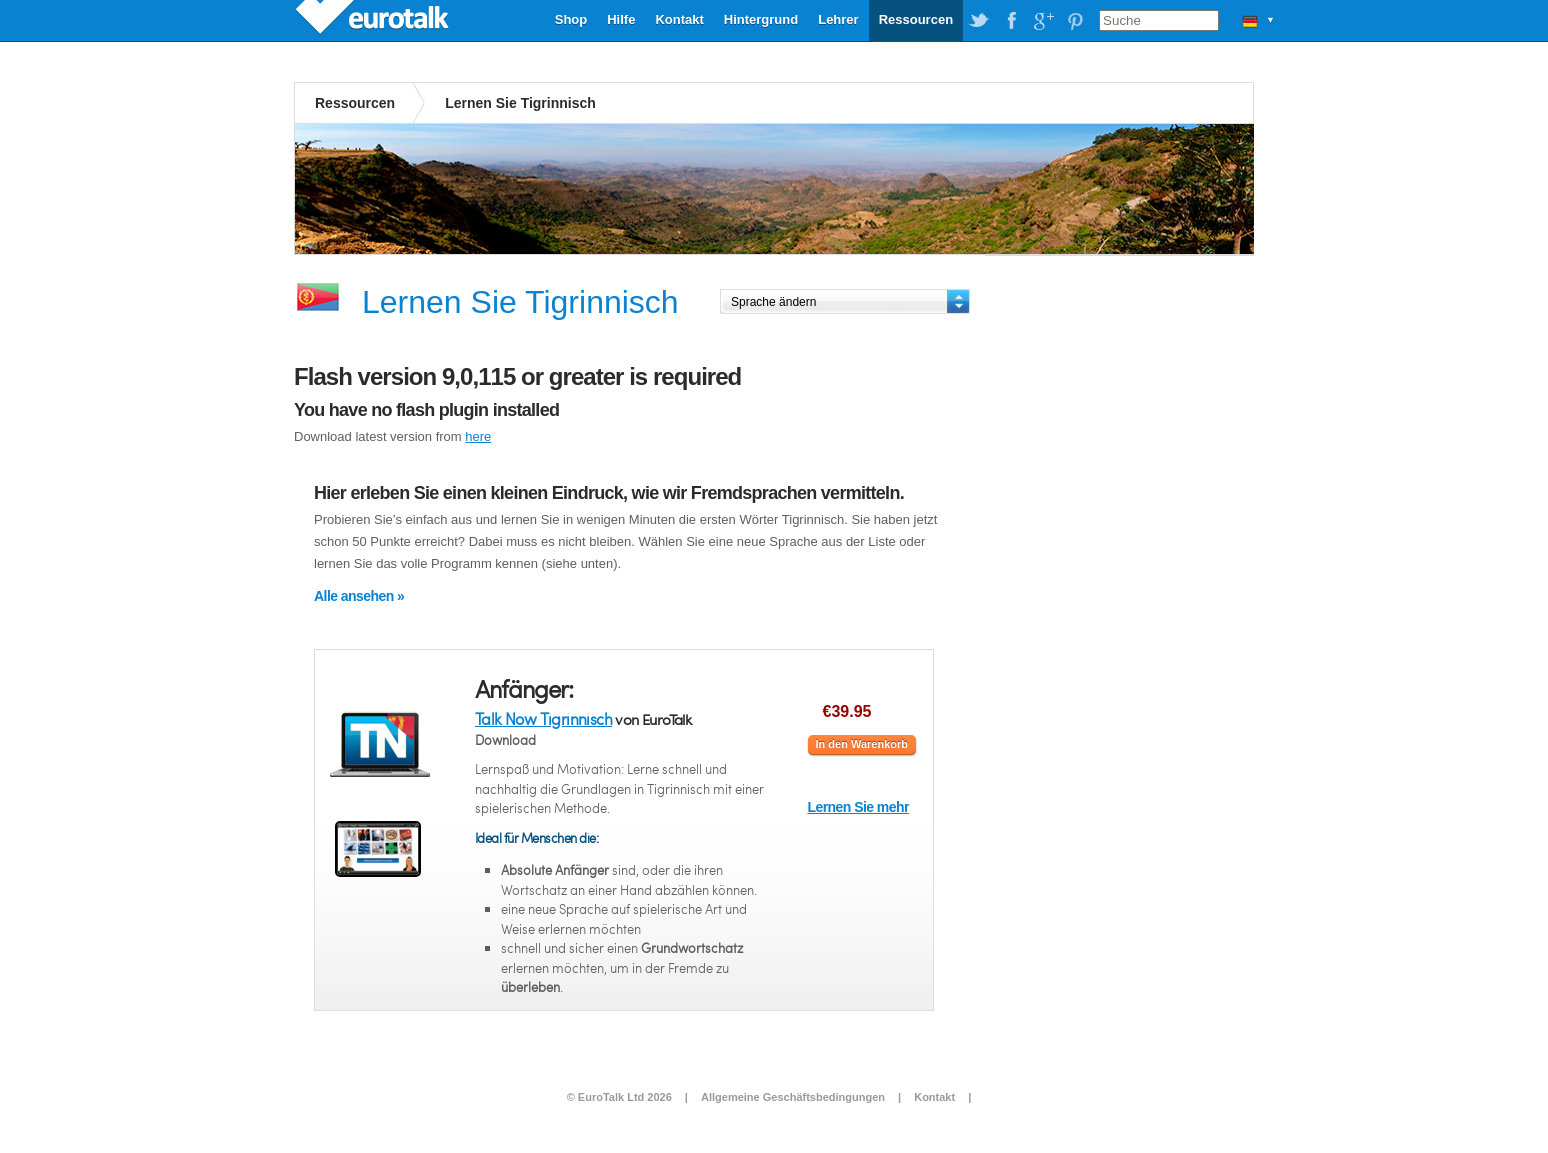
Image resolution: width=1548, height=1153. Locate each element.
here (478, 436)
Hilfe (621, 19)
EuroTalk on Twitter (979, 21)
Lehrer (838, 19)
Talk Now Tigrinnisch (543, 718)
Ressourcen (916, 19)
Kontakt (679, 19)
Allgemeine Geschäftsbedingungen (793, 1097)
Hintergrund (761, 19)
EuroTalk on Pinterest (1075, 21)
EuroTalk (374, 20)
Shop (571, 19)
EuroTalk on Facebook (1011, 21)
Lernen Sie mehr (858, 807)
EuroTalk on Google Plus (1043, 21)
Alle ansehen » (359, 596)
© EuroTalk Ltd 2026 (619, 1097)
